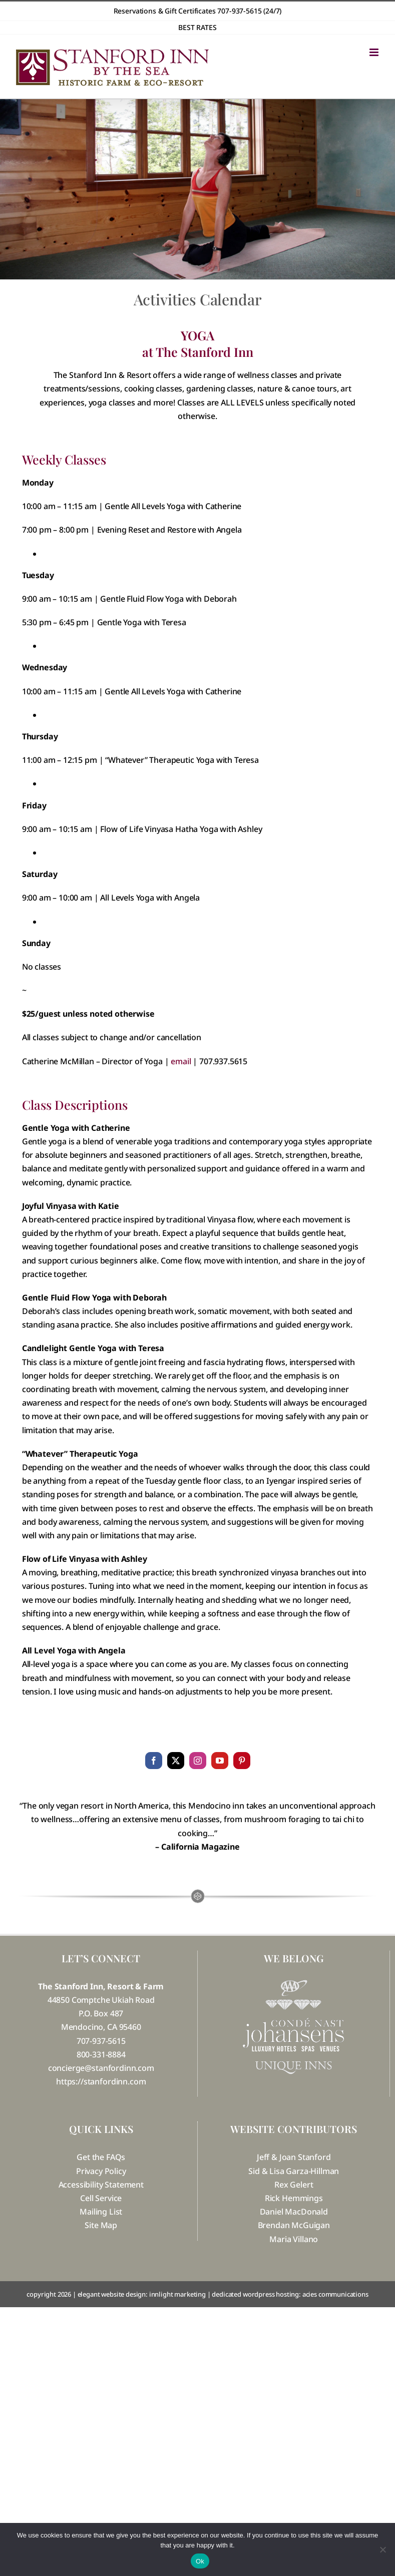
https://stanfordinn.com (101, 2081)
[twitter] (175, 1760)
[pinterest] (241, 1760)
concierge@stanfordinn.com (101, 2067)
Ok (200, 2561)
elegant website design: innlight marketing (142, 2294)
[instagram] (197, 1760)
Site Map (101, 2225)
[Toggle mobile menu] (374, 52)
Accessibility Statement (101, 2184)
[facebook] (153, 1760)
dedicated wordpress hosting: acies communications (290, 2294)
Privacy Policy (101, 2171)
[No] (382, 2549)
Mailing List (101, 2211)
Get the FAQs (101, 2157)
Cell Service (101, 2198)
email (181, 1061)
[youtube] (219, 1760)
